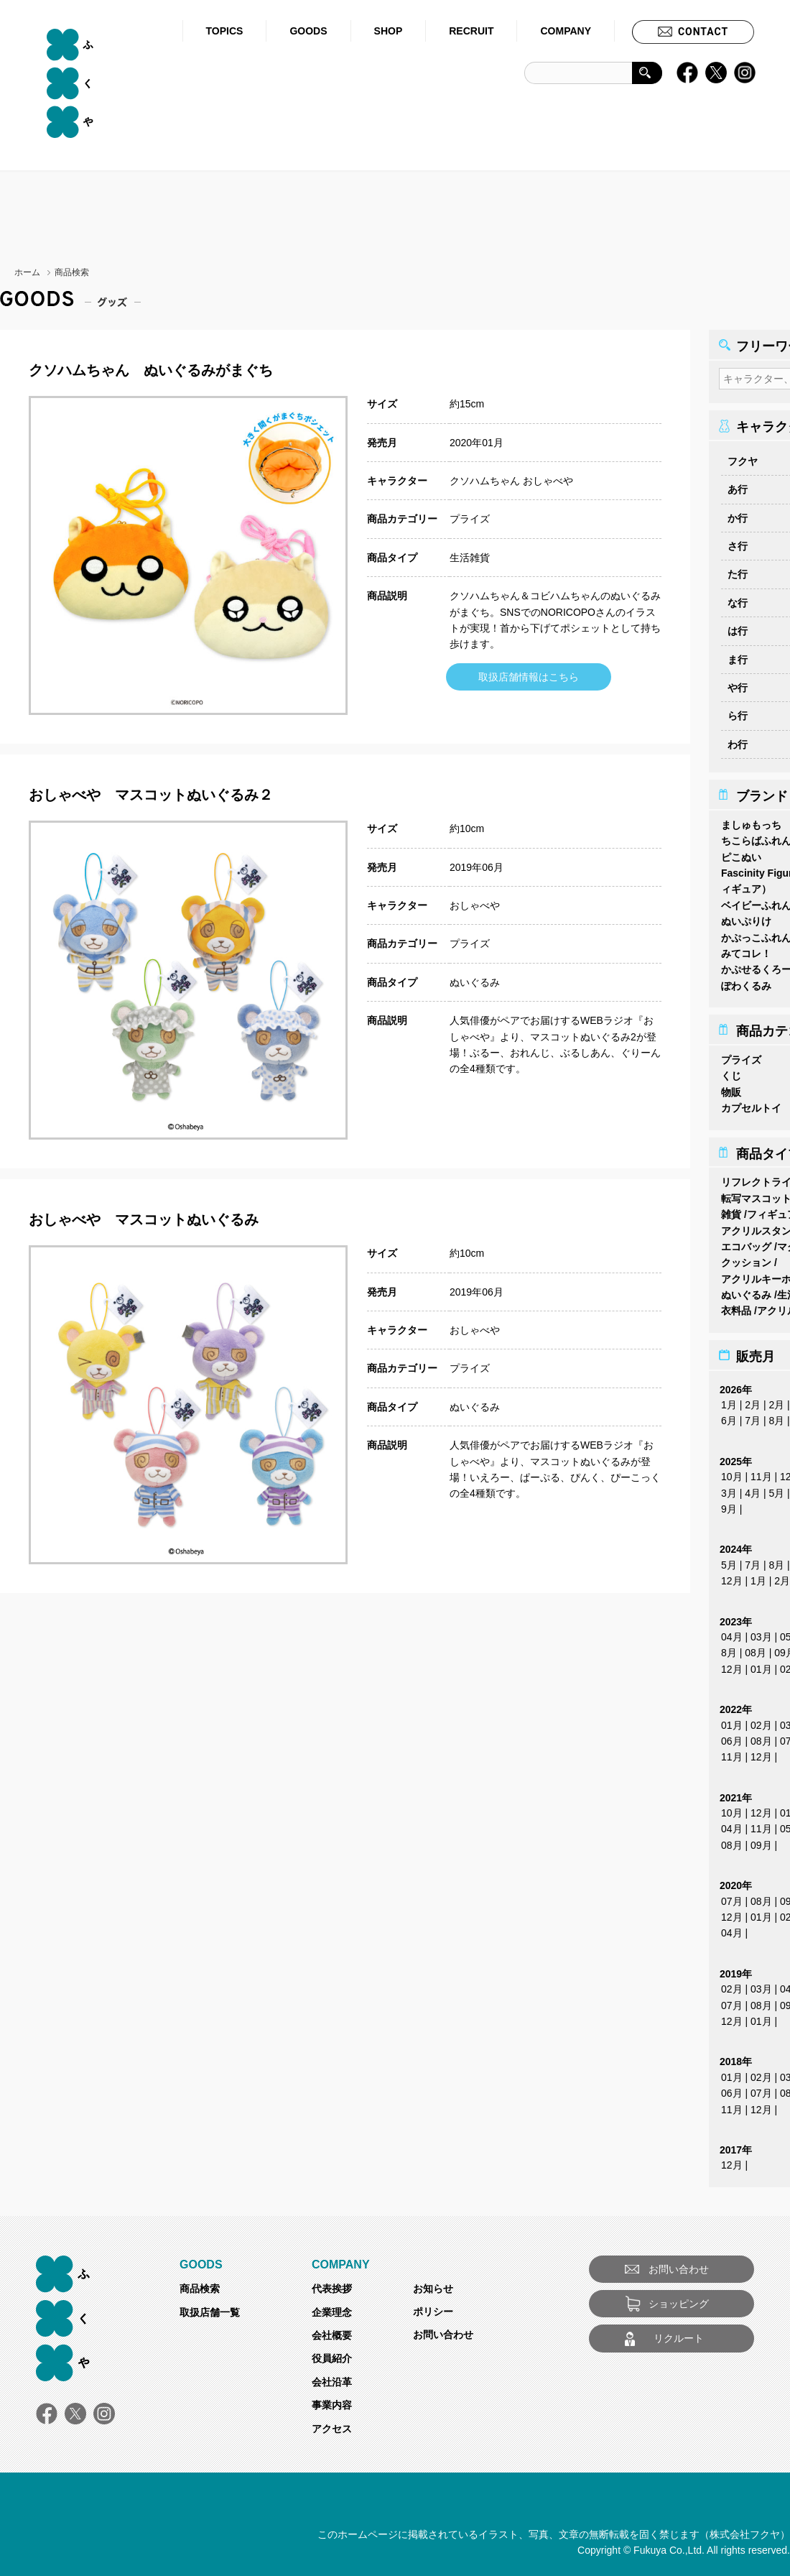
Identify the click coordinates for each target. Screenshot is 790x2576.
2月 (753, 1400)
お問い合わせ (443, 2330)
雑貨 (731, 1210)
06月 (732, 1736)
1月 (729, 1400)
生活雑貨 (470, 557)
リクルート (679, 2334)
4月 (753, 1489)
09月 (761, 1841)
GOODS (308, 31)
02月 (761, 1721)
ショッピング (679, 2299)
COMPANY (565, 31)
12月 (732, 1576)
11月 (761, 1472)
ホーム (27, 272)
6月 (729, 1416)
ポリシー (433, 2307)
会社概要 (332, 2331)
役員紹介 (332, 2354)
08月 (755, 1648)
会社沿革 (332, 2377)
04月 (732, 1632)
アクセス (332, 2424)
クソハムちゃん (485, 480)
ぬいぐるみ (475, 982)
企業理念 (332, 2308)
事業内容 (332, 2400)
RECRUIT (471, 31)
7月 (753, 1416)
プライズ (470, 519)
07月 (732, 1897)
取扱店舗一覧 (210, 2308)
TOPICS (224, 31)
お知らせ (433, 2284)
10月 (732, 1472)
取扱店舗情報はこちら (528, 677)
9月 (729, 1504)
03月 (761, 1632)
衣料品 (736, 1306)
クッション (746, 1258)
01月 (761, 1665)
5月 (776, 1489)
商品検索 (200, 2284)
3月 (729, 1489)
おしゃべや (548, 480)
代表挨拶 (332, 2284)
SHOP (388, 31)
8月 (776, 1416)
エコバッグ (746, 1242)
